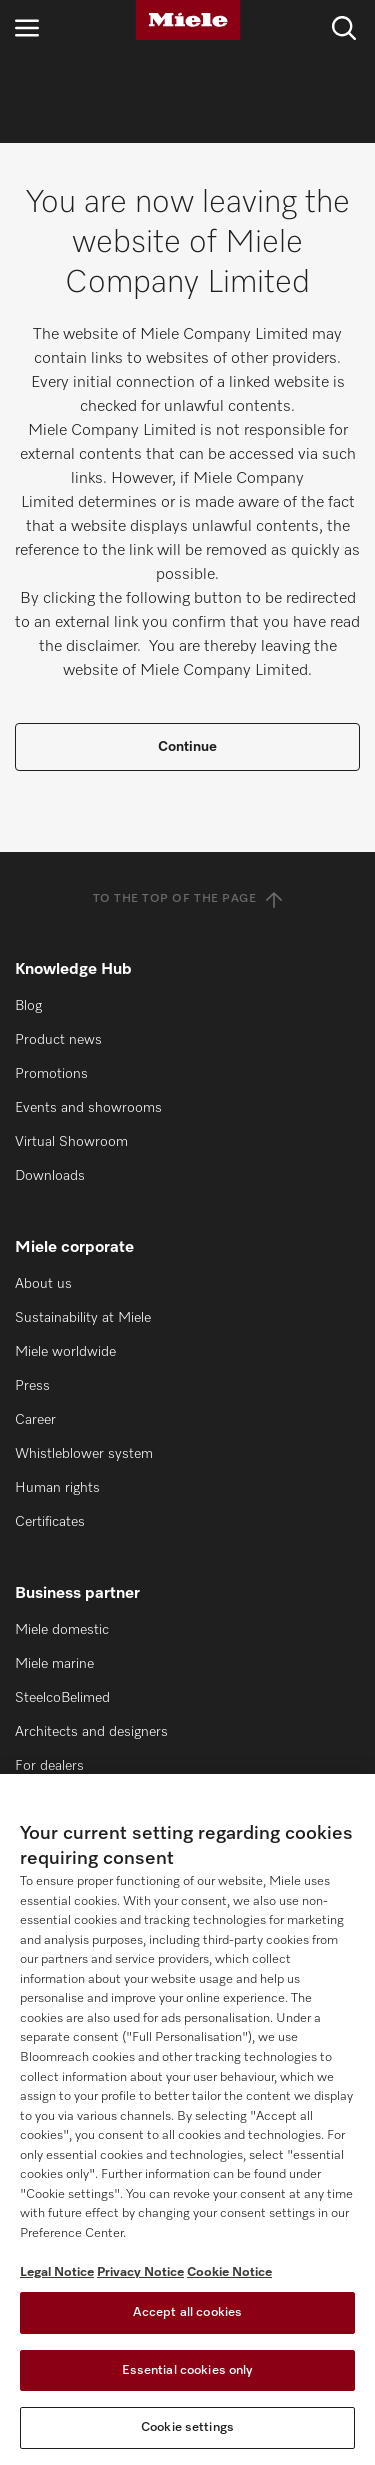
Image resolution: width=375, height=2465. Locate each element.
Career (35, 1420)
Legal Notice (57, 2272)
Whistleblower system (84, 1454)
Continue (187, 747)
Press (32, 1386)
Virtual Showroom (71, 1142)
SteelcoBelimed (62, 1698)
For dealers (49, 1766)
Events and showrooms (88, 1108)
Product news (58, 1040)
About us (43, 1284)
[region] (187, 2119)
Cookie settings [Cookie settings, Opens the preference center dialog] (187, 2427)
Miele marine (54, 1664)
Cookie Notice (229, 2272)
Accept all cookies (187, 2312)
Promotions (51, 1074)
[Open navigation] (27, 27)
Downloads (50, 1176)
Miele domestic (62, 1630)
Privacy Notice (140, 2272)
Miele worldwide (65, 1352)
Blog (28, 1006)
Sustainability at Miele (83, 1318)
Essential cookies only (188, 2370)
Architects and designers (91, 1732)
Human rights (57, 1488)
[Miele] (188, 20)
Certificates (50, 1522)
